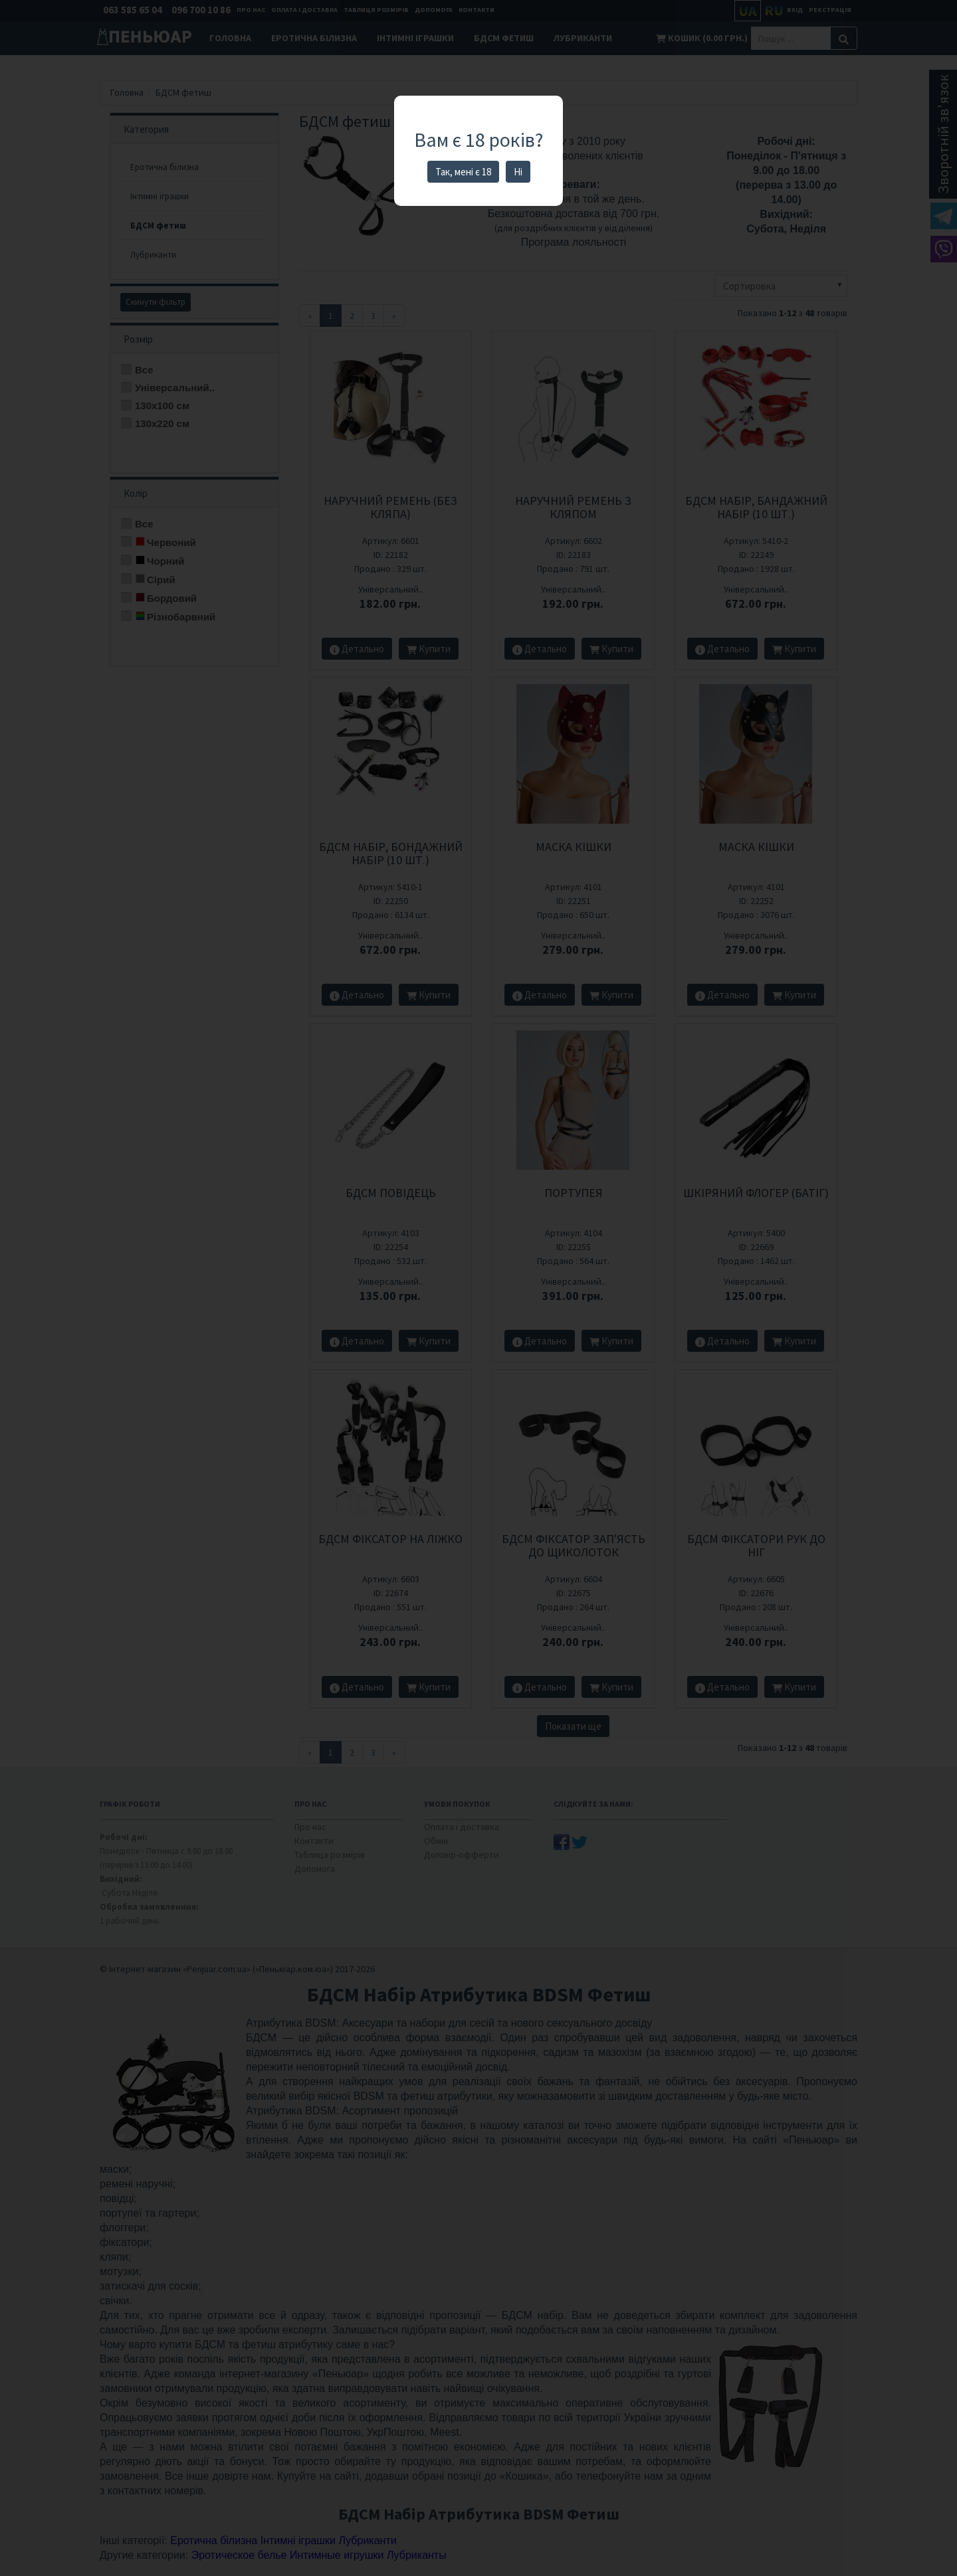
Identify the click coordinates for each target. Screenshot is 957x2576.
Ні (518, 171)
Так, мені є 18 (463, 171)
